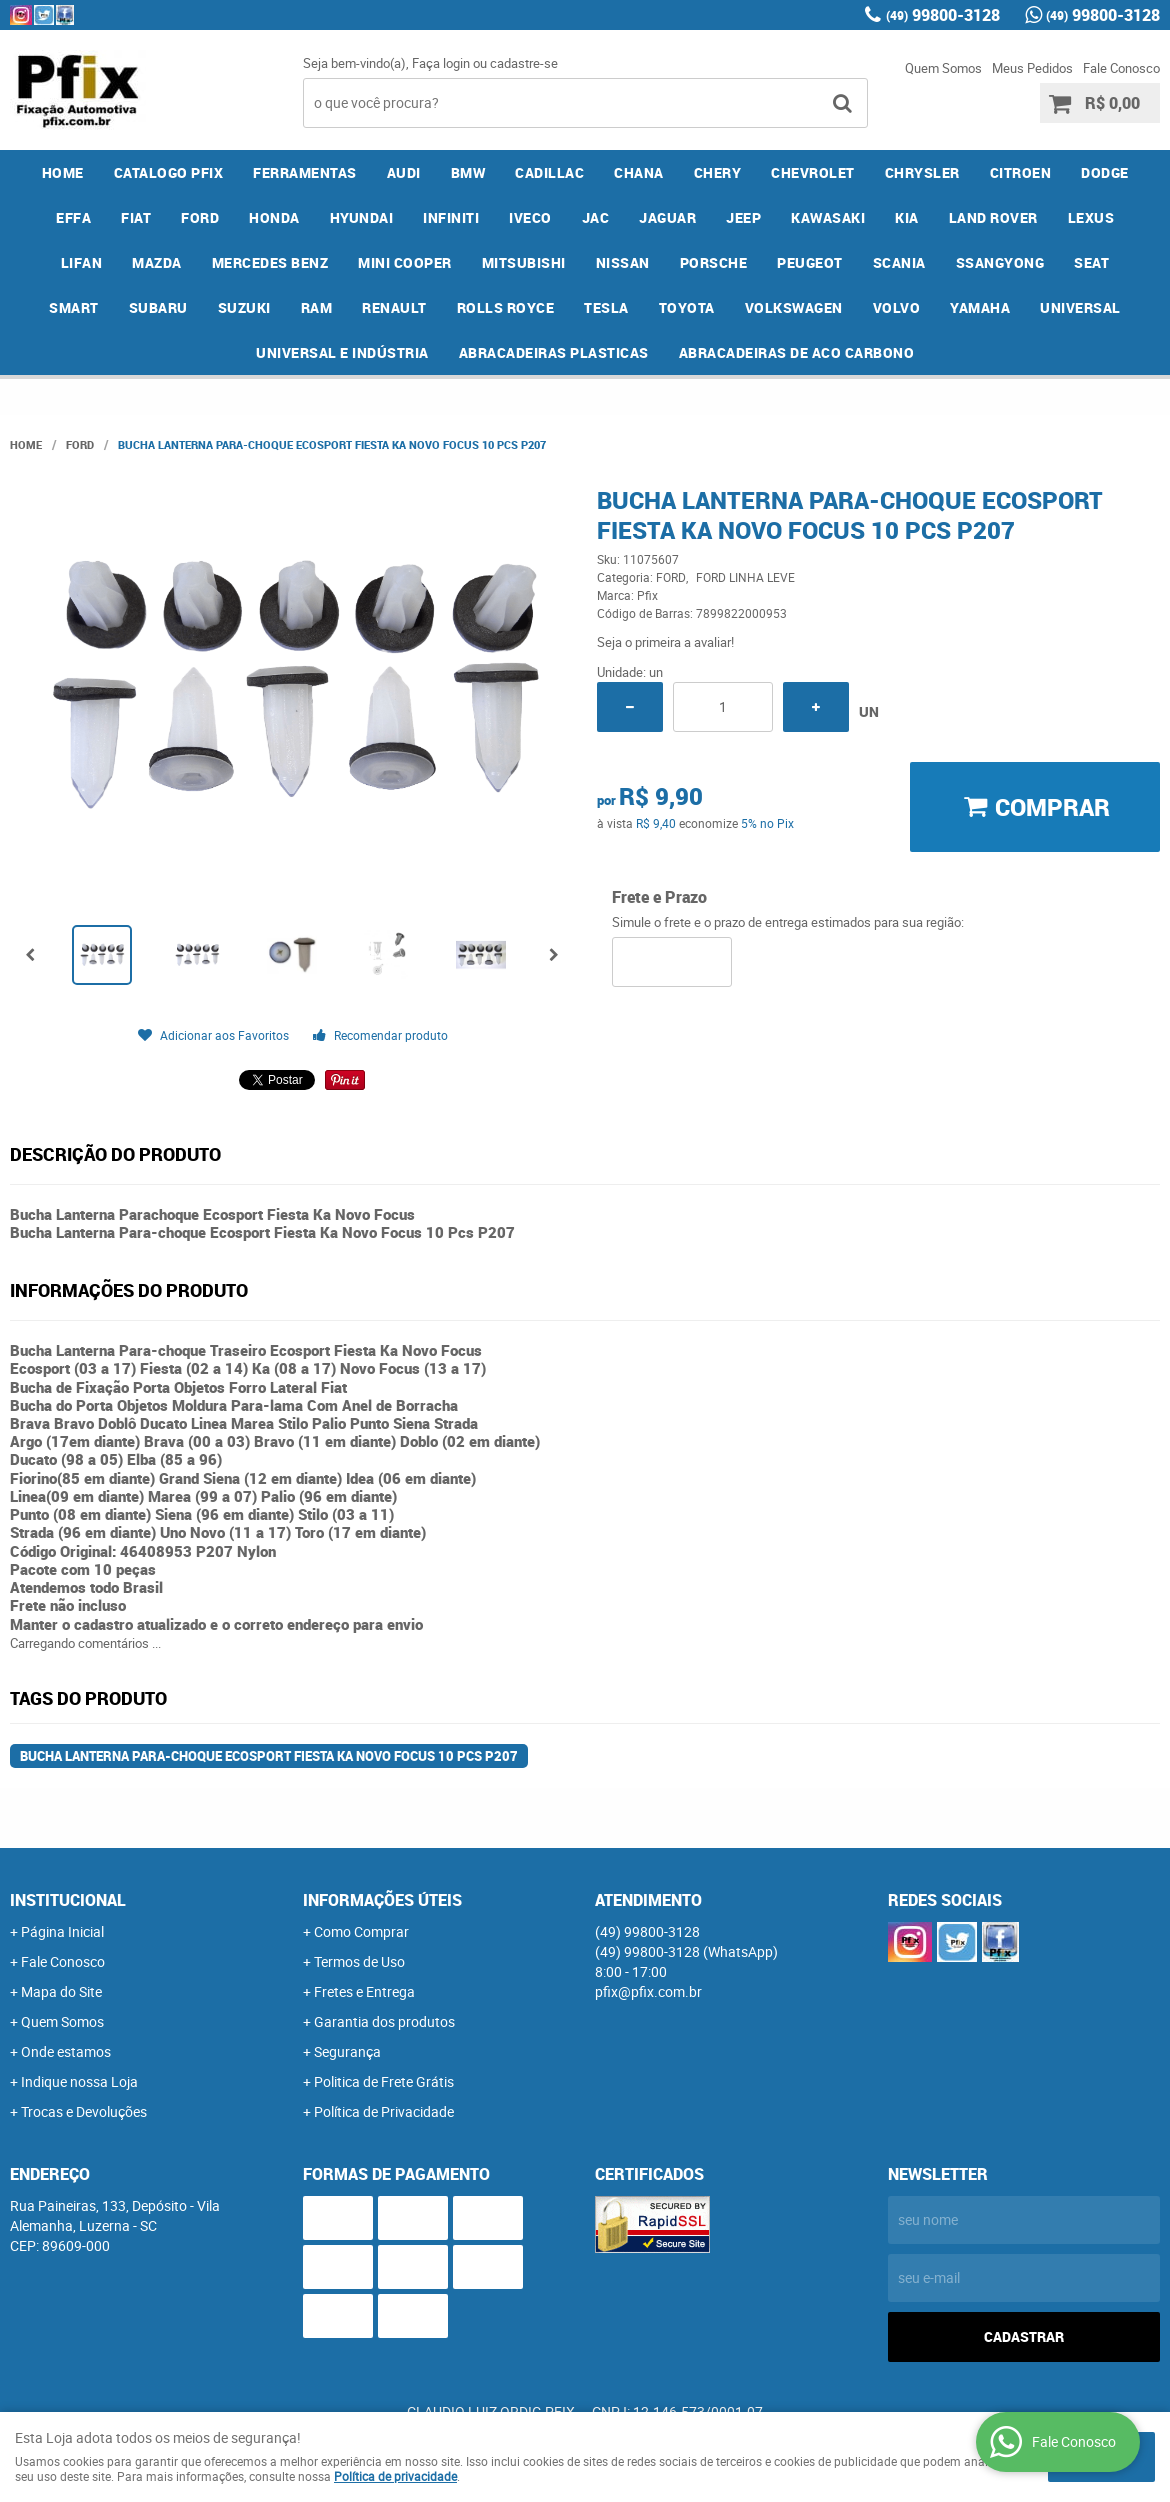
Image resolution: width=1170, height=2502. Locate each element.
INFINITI (451, 217)
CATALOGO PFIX (169, 172)
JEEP (743, 217)
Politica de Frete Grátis (384, 2081)
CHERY (718, 172)
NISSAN (623, 262)
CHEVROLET (813, 172)
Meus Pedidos (1032, 68)
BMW (468, 172)
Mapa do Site (61, 1991)
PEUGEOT (810, 262)
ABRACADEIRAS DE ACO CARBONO (797, 352)
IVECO (530, 217)
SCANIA (899, 262)
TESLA (606, 307)
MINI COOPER (405, 262)
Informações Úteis (382, 1900)
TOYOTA (687, 307)
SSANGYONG (1000, 262)
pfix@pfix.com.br (648, 1991)
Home (63, 172)
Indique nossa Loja (79, 2081)
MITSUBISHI (524, 262)
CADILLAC (549, 172)
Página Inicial (62, 1931)
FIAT (136, 217)
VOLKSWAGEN (794, 307)
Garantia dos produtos (384, 2021)
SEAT (1091, 262)
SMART (74, 307)
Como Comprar (361, 1931)
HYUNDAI (362, 217)
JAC (596, 217)
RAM (317, 307)
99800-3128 (943, 15)
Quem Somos (943, 68)
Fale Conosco (1121, 68)
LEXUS (1091, 217)
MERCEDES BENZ (270, 262)
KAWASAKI (828, 217)
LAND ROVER (993, 217)
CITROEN (1021, 172)
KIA (907, 217)
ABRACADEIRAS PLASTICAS (554, 352)
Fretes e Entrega (364, 1991)
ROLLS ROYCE (506, 307)
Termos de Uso (359, 1961)
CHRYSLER (922, 172)
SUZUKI (244, 307)
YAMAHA (980, 307)
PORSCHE (714, 262)
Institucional (68, 1900)
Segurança (347, 2051)
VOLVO (897, 307)
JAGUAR (667, 217)
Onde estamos (66, 2051)
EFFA (73, 217)
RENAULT (394, 307)
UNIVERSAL (1080, 307)
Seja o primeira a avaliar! (665, 642)
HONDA (274, 217)
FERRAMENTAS (305, 172)
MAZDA (157, 262)
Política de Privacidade (384, 2111)
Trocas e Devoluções (84, 2111)
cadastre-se (524, 63)
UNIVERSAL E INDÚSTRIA (342, 352)
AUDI (404, 172)
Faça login (441, 63)
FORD (200, 217)
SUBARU (158, 307)
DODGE (1105, 172)
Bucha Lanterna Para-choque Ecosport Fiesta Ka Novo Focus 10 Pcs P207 (269, 1756)
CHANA (639, 172)
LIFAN (82, 262)
